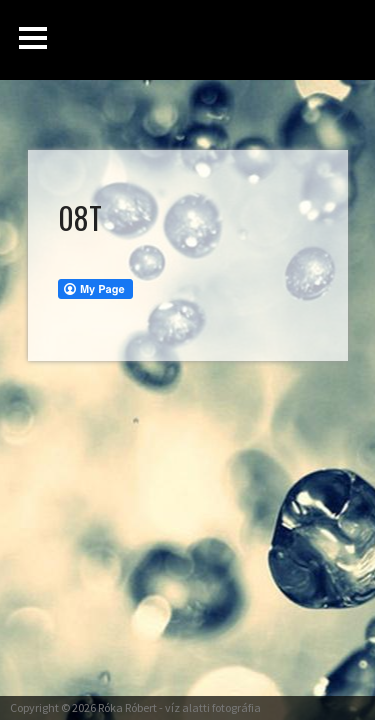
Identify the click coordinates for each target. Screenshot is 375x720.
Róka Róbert (127, 707)
